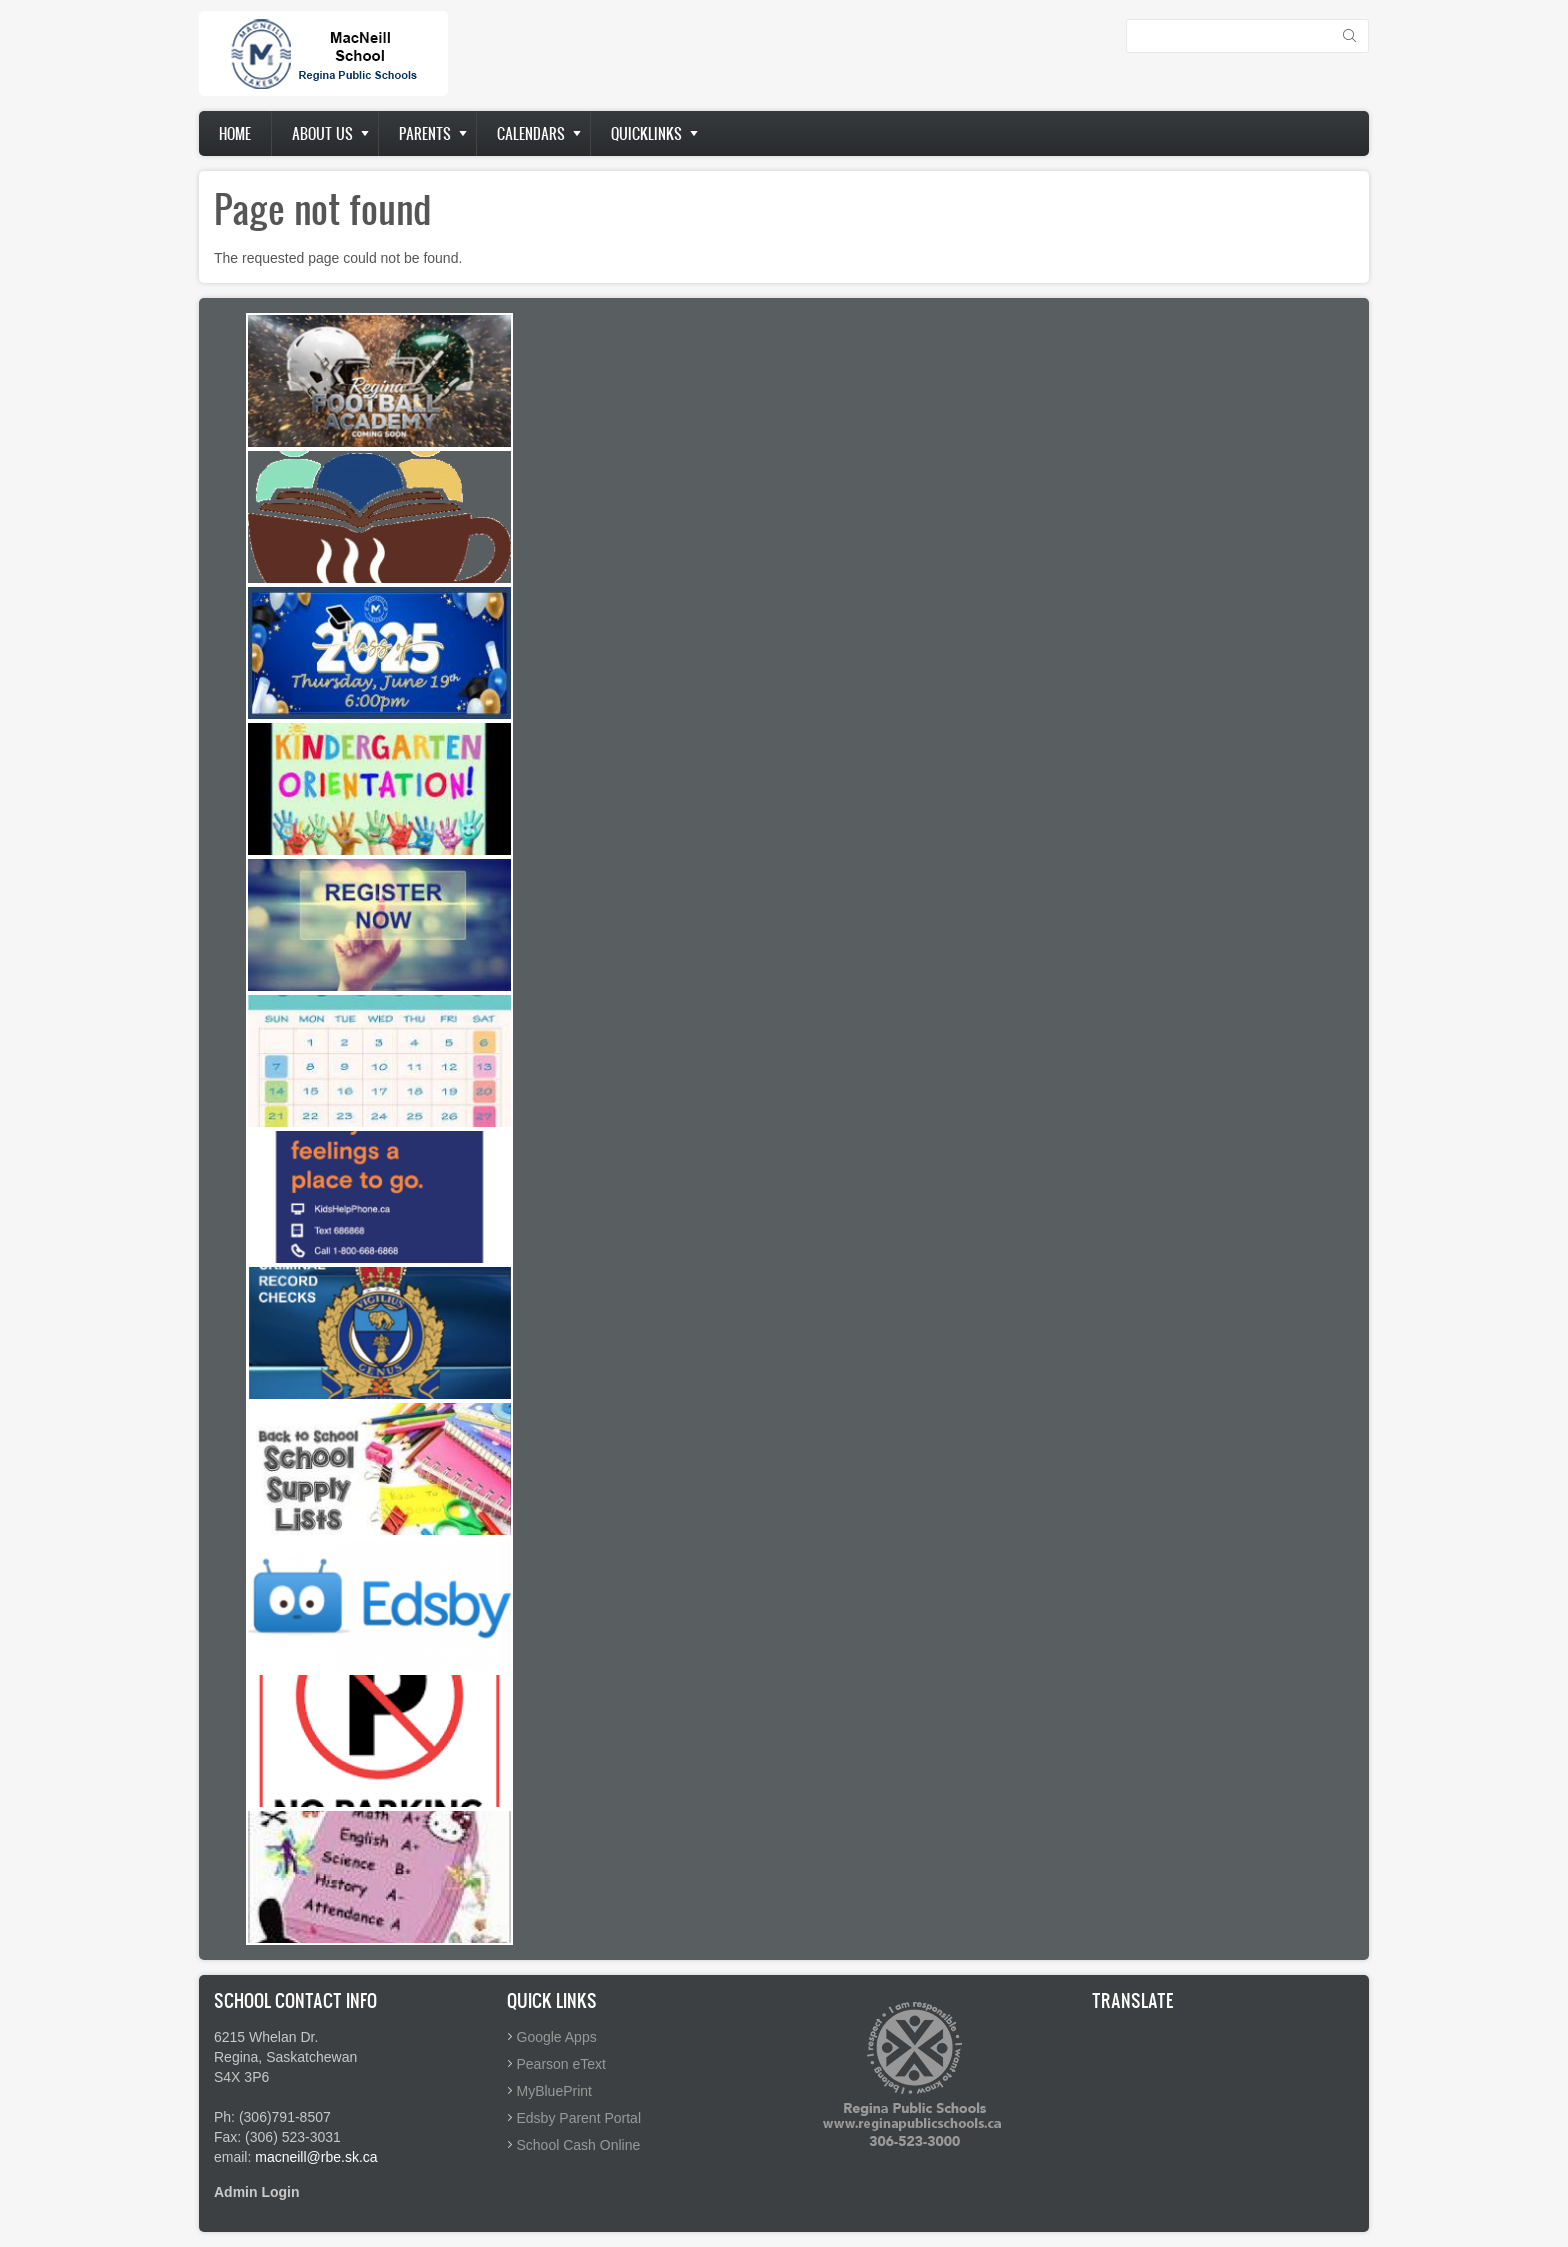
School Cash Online (579, 2145)
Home (235, 133)
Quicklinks (646, 133)
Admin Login (257, 2192)
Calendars (531, 133)
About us (322, 133)
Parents (425, 133)
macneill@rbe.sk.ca (316, 2157)
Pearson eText (562, 2064)
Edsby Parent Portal (579, 2118)
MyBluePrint (554, 2091)
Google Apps (557, 2037)
